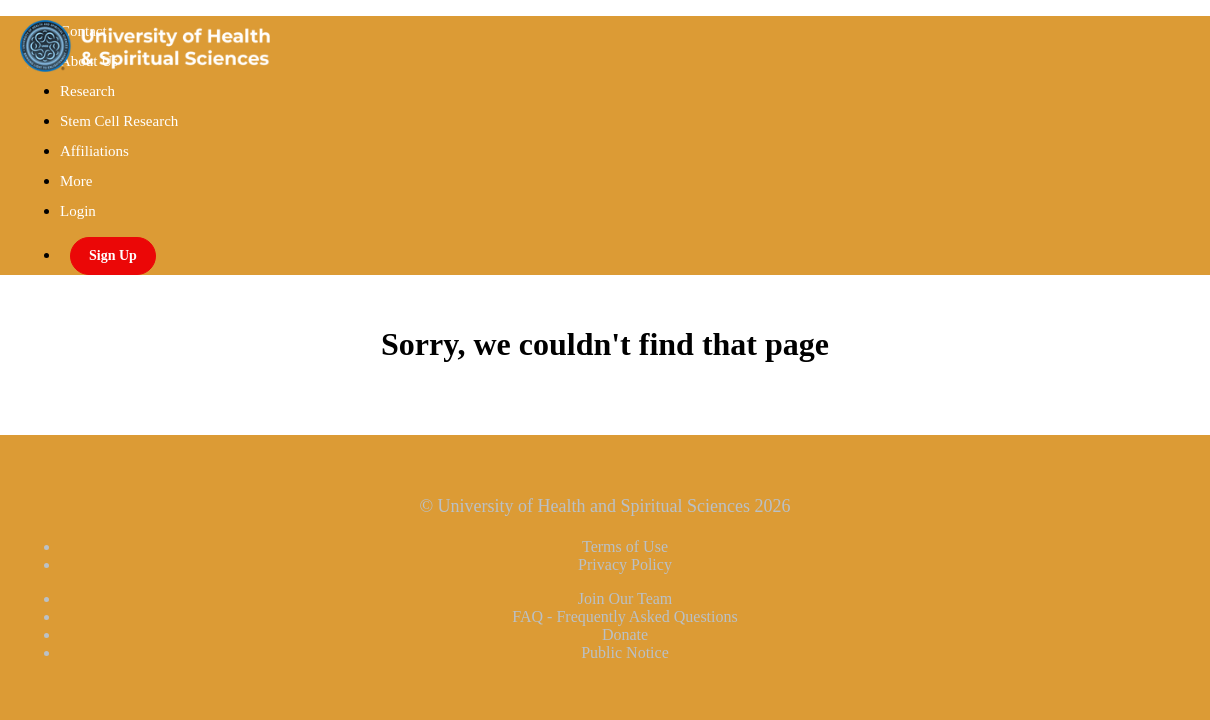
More (78, 181)
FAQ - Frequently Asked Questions (624, 616)
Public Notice (625, 652)
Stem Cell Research (119, 121)
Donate (625, 634)
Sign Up (113, 255)
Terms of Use (625, 546)
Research (87, 91)
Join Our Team (625, 598)
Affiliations (94, 151)
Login (78, 211)
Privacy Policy (625, 564)
